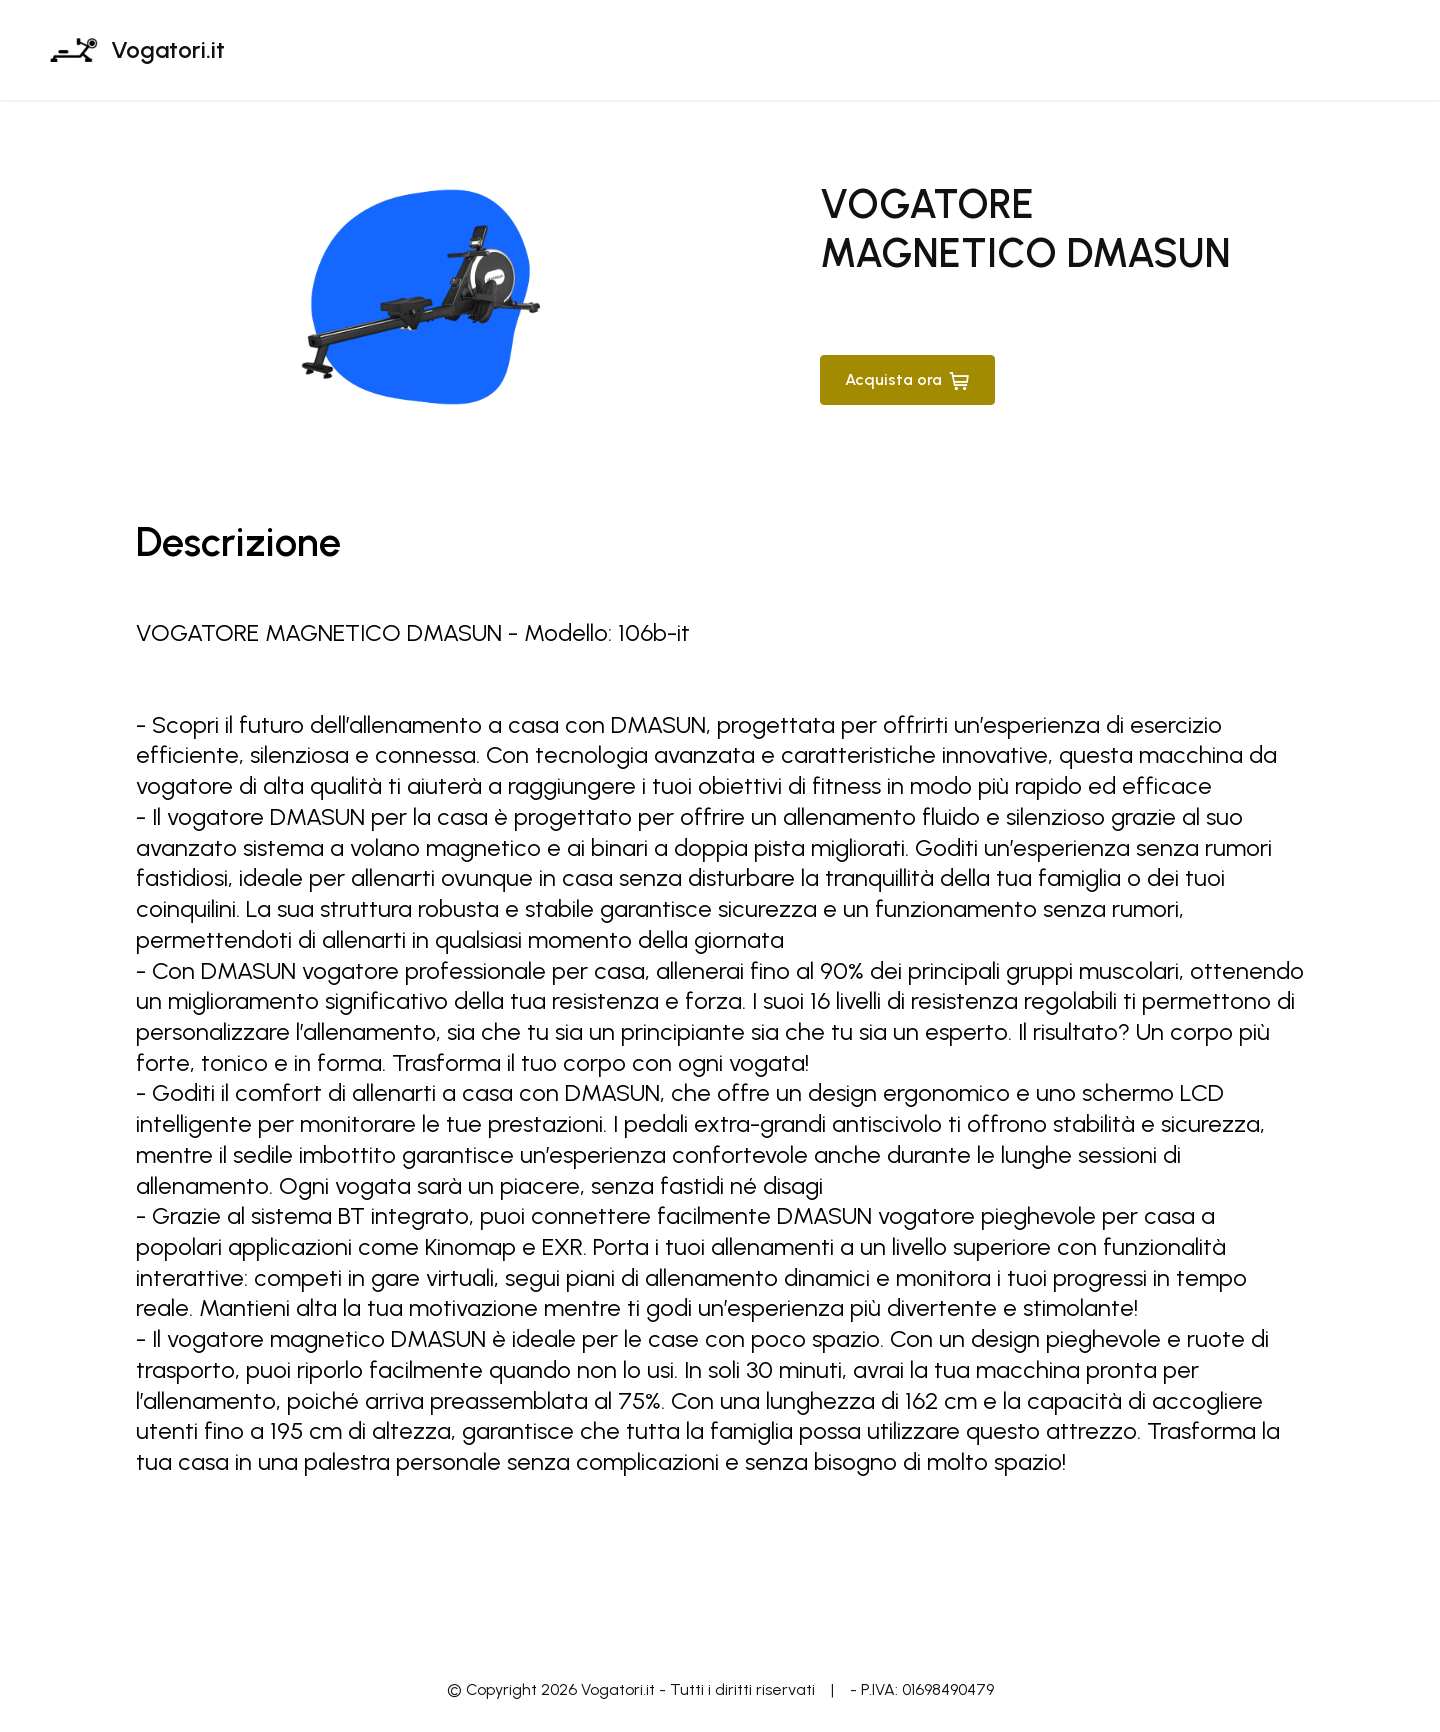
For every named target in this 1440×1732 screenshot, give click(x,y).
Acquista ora (907, 380)
